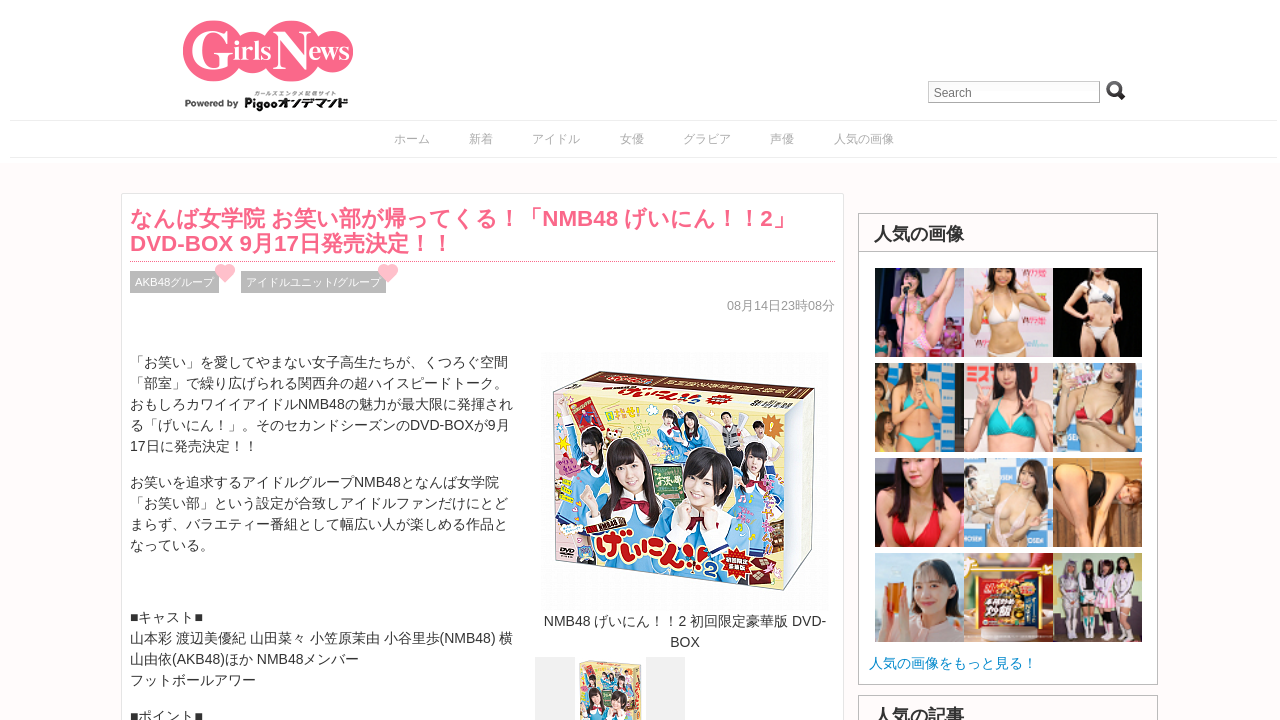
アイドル (556, 139)
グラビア (707, 139)
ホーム (412, 139)
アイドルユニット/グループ (313, 282)
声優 (782, 139)
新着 (481, 139)
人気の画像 (864, 139)
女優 (632, 139)
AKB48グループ (174, 282)
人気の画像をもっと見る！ (953, 663)
